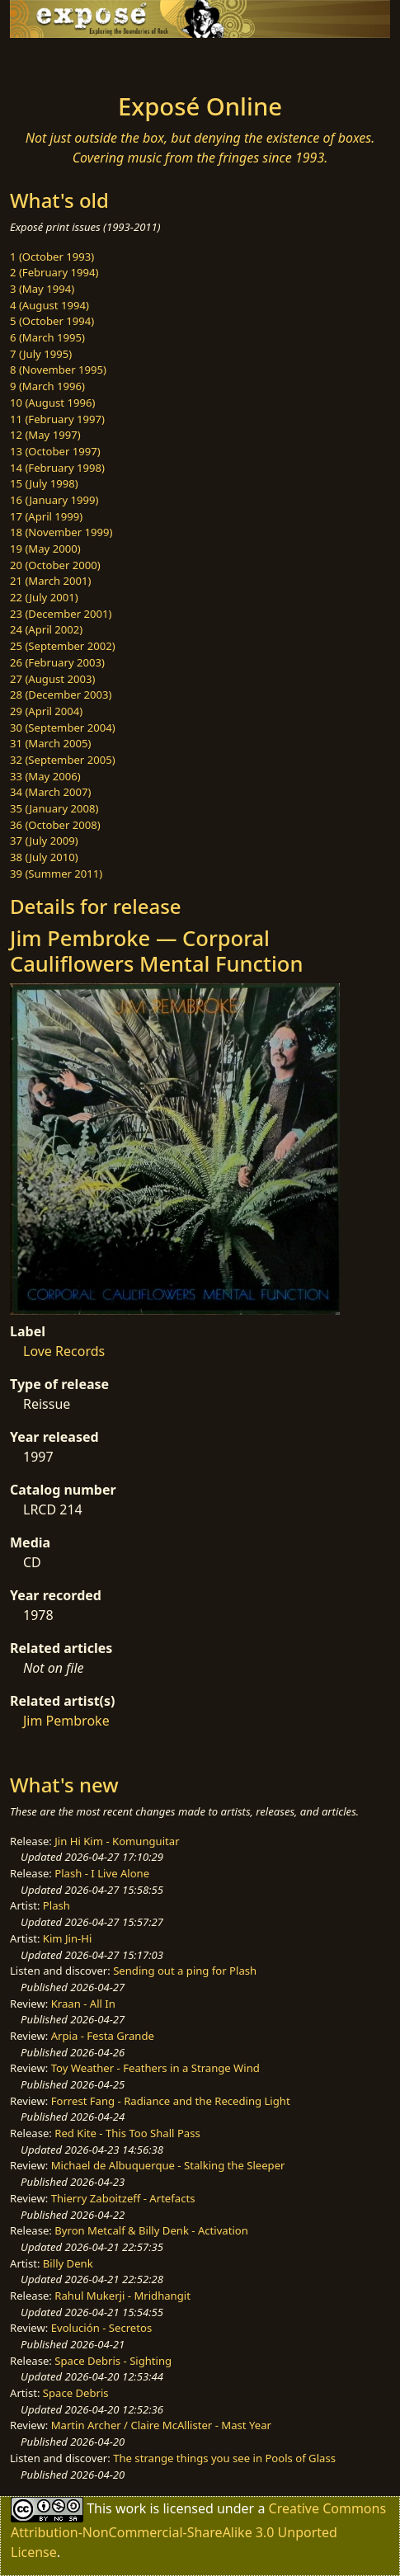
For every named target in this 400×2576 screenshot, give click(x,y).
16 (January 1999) (54, 499)
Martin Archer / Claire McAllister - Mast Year (161, 2425)
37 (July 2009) (44, 840)
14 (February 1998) (57, 467)
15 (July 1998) (44, 483)
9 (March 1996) (47, 386)
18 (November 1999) (61, 532)
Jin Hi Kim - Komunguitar (116, 1841)
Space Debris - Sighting (113, 2360)
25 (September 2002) (62, 645)
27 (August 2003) (52, 678)
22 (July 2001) (44, 597)
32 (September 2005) (62, 759)
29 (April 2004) (46, 711)
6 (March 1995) (47, 337)
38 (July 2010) (44, 857)
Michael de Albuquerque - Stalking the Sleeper (168, 2165)
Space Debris (76, 2392)
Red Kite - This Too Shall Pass (127, 2133)
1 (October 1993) (52, 256)
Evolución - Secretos (101, 2327)
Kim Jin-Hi (67, 1938)
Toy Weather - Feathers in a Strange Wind (155, 2067)
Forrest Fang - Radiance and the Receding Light (170, 2100)
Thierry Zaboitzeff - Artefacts (123, 2198)
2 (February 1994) (54, 272)
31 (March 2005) (50, 743)
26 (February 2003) (57, 662)
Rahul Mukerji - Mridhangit (122, 2295)
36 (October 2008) (55, 824)
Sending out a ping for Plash (184, 1970)
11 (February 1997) (57, 419)
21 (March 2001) (50, 580)
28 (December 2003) (60, 694)
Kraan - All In (83, 2003)
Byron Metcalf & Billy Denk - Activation (151, 2230)
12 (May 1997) (45, 434)
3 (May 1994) (42, 288)
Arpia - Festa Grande (102, 2035)
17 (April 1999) (46, 516)
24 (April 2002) (46, 629)
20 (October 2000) (55, 565)
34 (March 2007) (50, 791)
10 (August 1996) (52, 402)
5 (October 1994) (52, 320)
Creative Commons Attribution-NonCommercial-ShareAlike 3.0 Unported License (198, 2530)
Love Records (64, 1351)
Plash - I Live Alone (101, 1873)
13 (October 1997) (55, 451)
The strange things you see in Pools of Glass (224, 2458)
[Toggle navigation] (53, 61)
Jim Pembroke (66, 1721)
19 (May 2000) (45, 548)
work (130, 2508)
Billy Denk (68, 2263)
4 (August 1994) (49, 305)
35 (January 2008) (54, 808)
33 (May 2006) (45, 776)
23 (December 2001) (60, 613)
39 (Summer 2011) (56, 873)
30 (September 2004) (62, 727)
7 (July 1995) (41, 353)
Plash (56, 1905)
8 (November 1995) (58, 369)
